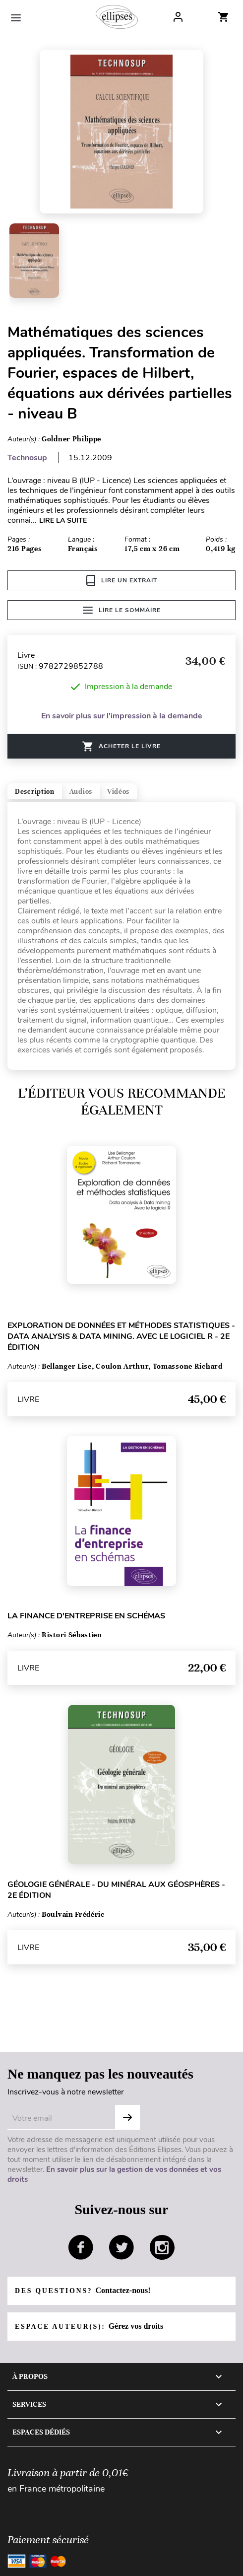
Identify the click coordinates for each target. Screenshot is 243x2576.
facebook (80, 2247)
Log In (178, 17)
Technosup (27, 457)
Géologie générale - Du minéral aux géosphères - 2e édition (116, 1890)
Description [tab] (35, 791)
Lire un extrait (121, 580)
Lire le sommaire (122, 610)
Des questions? (82, 2290)
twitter (121, 2247)
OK (127, 2117)
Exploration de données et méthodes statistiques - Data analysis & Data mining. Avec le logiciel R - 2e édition (121, 1336)
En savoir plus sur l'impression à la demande (121, 715)
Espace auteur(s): (89, 2326)
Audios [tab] (80, 791)
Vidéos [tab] (118, 791)
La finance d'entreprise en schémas (86, 1615)
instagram (162, 2247)
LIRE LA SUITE (63, 520)
